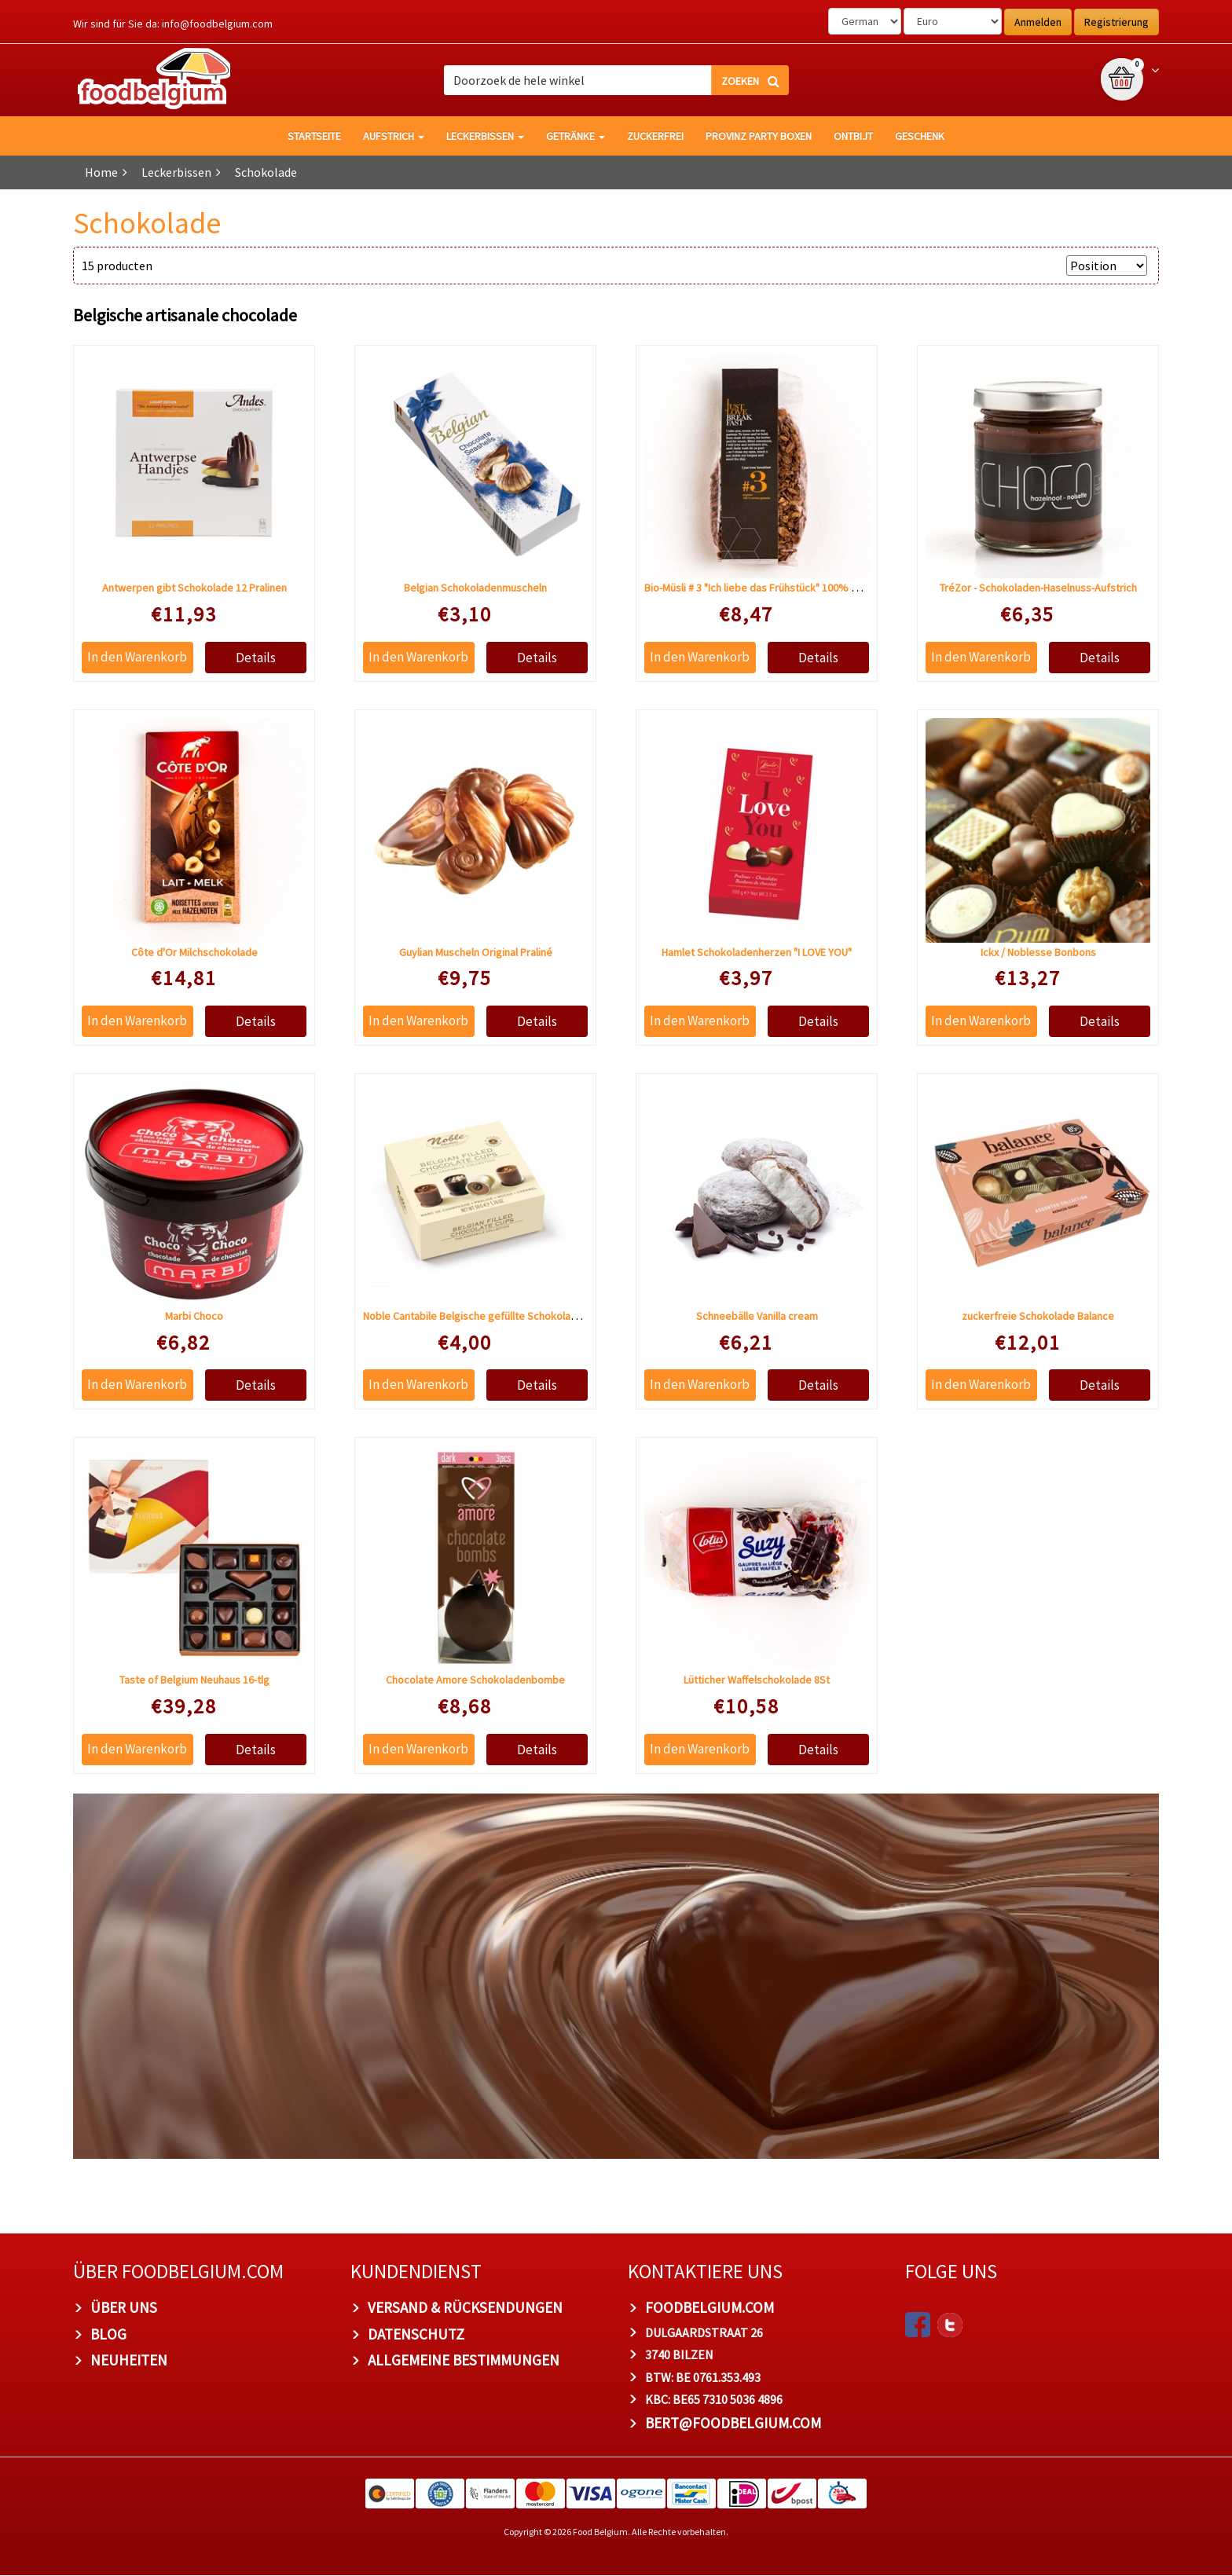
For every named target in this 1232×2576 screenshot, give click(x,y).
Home (101, 172)
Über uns (123, 2307)
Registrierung (1116, 22)
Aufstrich (393, 136)
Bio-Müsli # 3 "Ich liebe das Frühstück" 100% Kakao (762, 588)
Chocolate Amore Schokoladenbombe (475, 1680)
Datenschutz (416, 2334)
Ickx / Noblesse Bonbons (1038, 952)
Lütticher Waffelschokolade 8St (757, 1680)
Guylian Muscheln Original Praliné (475, 952)
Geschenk (919, 136)
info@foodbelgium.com (217, 23)
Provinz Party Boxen (759, 136)
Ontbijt (853, 136)
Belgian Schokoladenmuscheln (475, 588)
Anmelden (1038, 22)
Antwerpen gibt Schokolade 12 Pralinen (194, 588)
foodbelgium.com (709, 2307)
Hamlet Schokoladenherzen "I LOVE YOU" (757, 952)
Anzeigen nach (1019, 265)
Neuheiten (128, 2360)
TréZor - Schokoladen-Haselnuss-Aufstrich (1038, 588)
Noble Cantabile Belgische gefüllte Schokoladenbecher (492, 1317)
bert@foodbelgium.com (733, 2423)
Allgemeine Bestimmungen (463, 2360)
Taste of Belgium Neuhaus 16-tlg (194, 1680)
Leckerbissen (485, 136)
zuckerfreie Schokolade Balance (1038, 1317)
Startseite (314, 136)
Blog (108, 2334)
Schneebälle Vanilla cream (757, 1317)
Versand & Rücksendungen (465, 2307)
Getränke (575, 136)
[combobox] (616, 80)
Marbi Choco (194, 1317)
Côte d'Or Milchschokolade (194, 952)
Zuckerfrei (655, 136)
